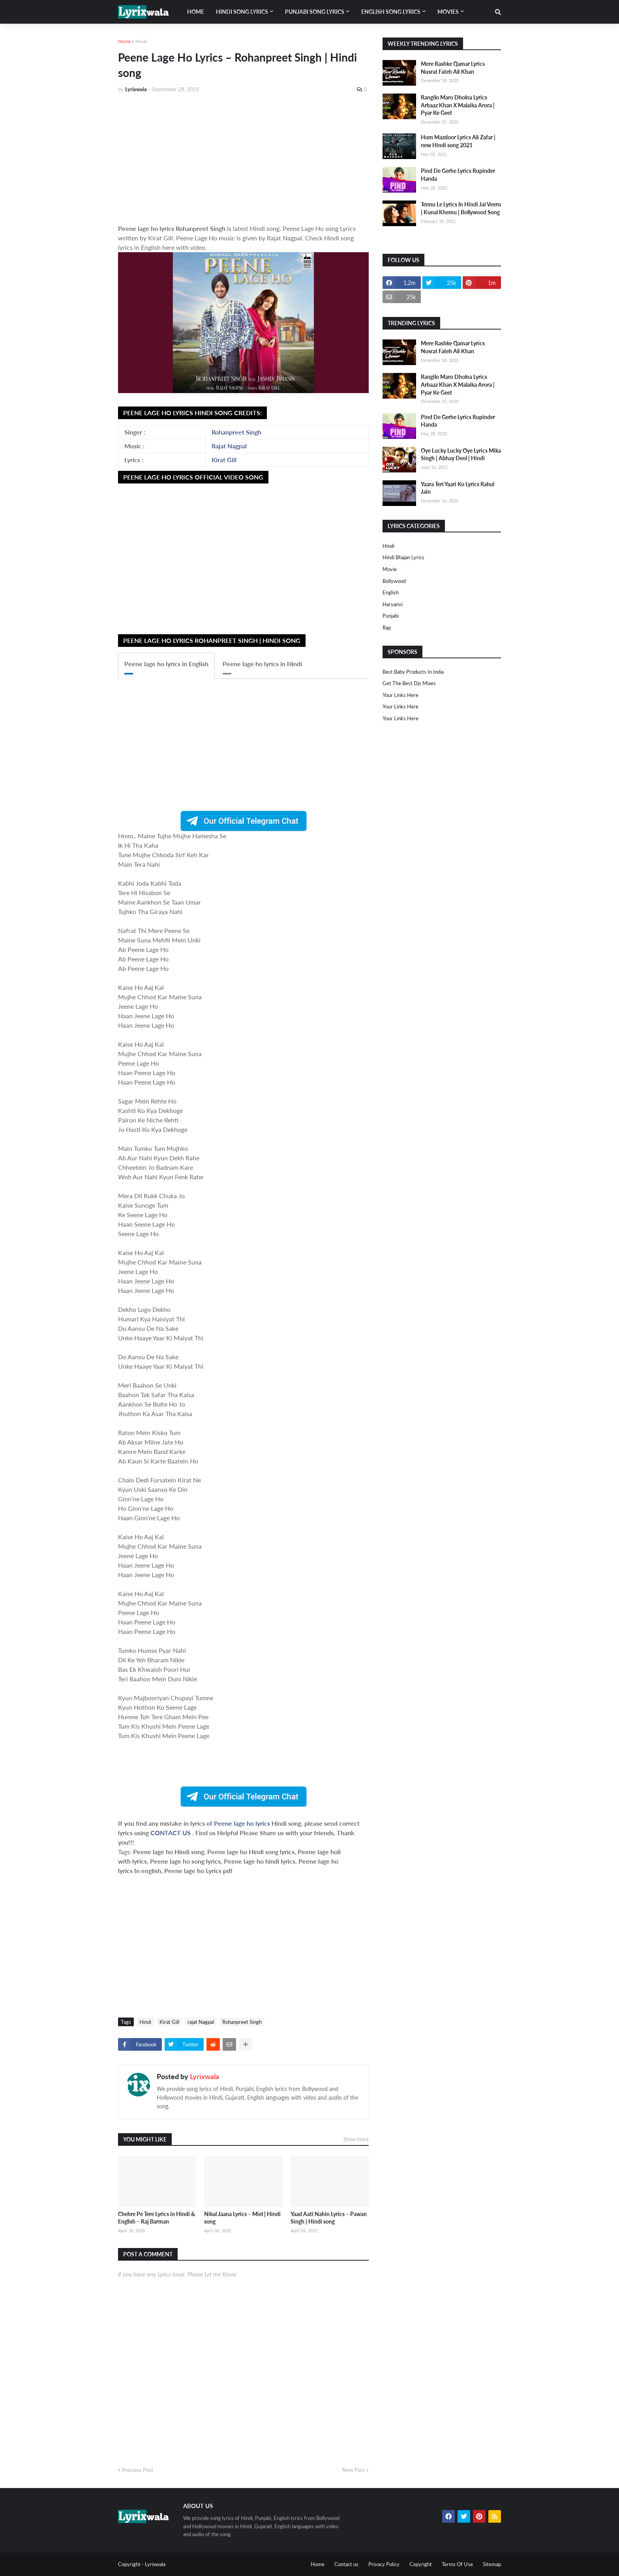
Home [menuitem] (195, 11)
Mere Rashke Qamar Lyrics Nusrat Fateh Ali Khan (453, 67)
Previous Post (137, 2470)
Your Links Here (400, 695)
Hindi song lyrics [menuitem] (242, 11)
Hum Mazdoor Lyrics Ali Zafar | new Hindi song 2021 (458, 141)
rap (387, 627)
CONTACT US (170, 1832)
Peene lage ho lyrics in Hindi (262, 663)
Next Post (353, 2470)
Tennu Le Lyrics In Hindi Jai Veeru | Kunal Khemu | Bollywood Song (461, 208)
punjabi (391, 616)
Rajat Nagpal (229, 446)
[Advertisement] (243, 158)
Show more (356, 2139)
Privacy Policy (384, 2564)
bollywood (394, 581)
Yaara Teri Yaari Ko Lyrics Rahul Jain (457, 488)
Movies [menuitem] (448, 11)
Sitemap (492, 2564)
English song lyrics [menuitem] (390, 11)
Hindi (141, 41)
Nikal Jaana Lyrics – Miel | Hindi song (242, 2218)
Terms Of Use (457, 2564)
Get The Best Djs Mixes (409, 683)
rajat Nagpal (201, 2022)
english (391, 592)
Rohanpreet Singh (236, 432)
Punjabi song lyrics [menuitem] (314, 11)
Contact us (346, 2564)
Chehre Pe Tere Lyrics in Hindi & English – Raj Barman (156, 2218)
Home (124, 41)
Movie (390, 569)
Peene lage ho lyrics (243, 1823)
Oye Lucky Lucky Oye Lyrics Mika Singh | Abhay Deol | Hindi (461, 454)
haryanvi (393, 604)
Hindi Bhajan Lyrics (403, 557)
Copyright (420, 2564)
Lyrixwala (204, 2076)
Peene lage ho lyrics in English (166, 663)
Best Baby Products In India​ (413, 672)
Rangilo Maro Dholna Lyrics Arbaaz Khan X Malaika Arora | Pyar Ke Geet (458, 105)
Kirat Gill (224, 459)
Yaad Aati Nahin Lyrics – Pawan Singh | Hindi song (329, 2218)
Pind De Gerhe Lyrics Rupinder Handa (458, 174)
